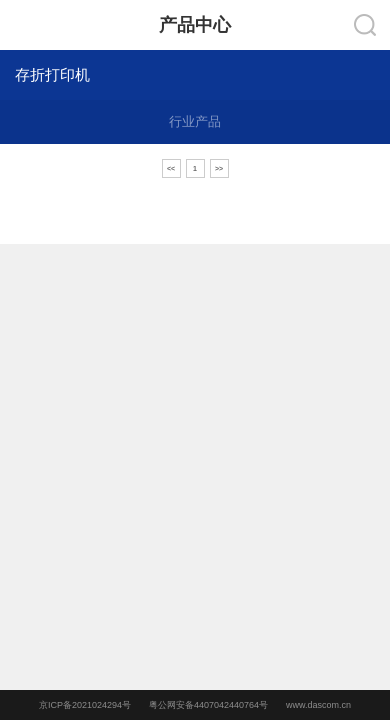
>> (219, 168)
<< (171, 168)
